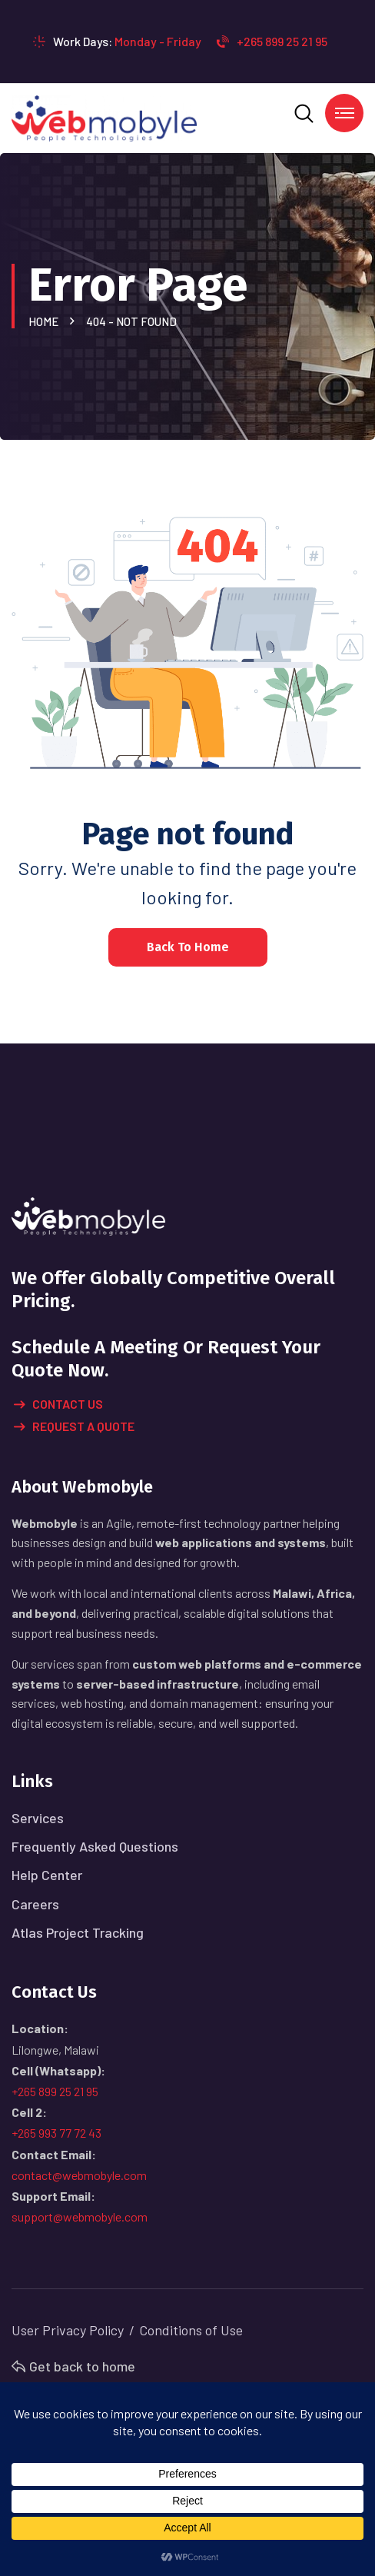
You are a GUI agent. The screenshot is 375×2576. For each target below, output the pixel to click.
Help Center (47, 1874)
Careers (35, 1903)
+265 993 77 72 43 (56, 2132)
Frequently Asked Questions (95, 1846)
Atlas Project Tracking (78, 1932)
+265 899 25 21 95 (272, 41)
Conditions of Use (191, 2329)
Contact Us (58, 1405)
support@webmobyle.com (80, 2216)
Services (38, 1817)
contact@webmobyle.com (79, 2175)
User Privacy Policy (68, 2329)
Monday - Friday (157, 41)
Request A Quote (74, 1427)
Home (45, 321)
